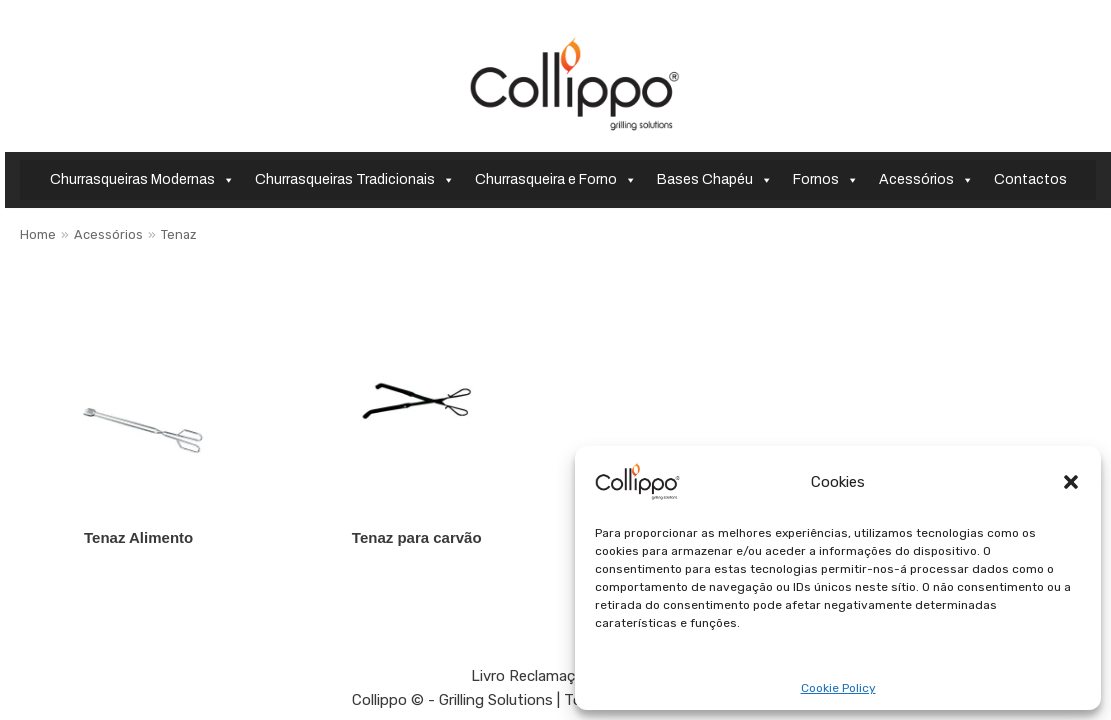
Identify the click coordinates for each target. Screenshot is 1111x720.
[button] (1071, 482)
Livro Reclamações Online (558, 676)
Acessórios (926, 180)
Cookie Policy (838, 688)
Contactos (1030, 179)
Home (38, 234)
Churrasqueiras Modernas (142, 180)
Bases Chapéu (715, 180)
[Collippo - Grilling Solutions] (574, 84)
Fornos (826, 180)
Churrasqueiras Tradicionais (355, 180)
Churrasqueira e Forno (556, 180)
